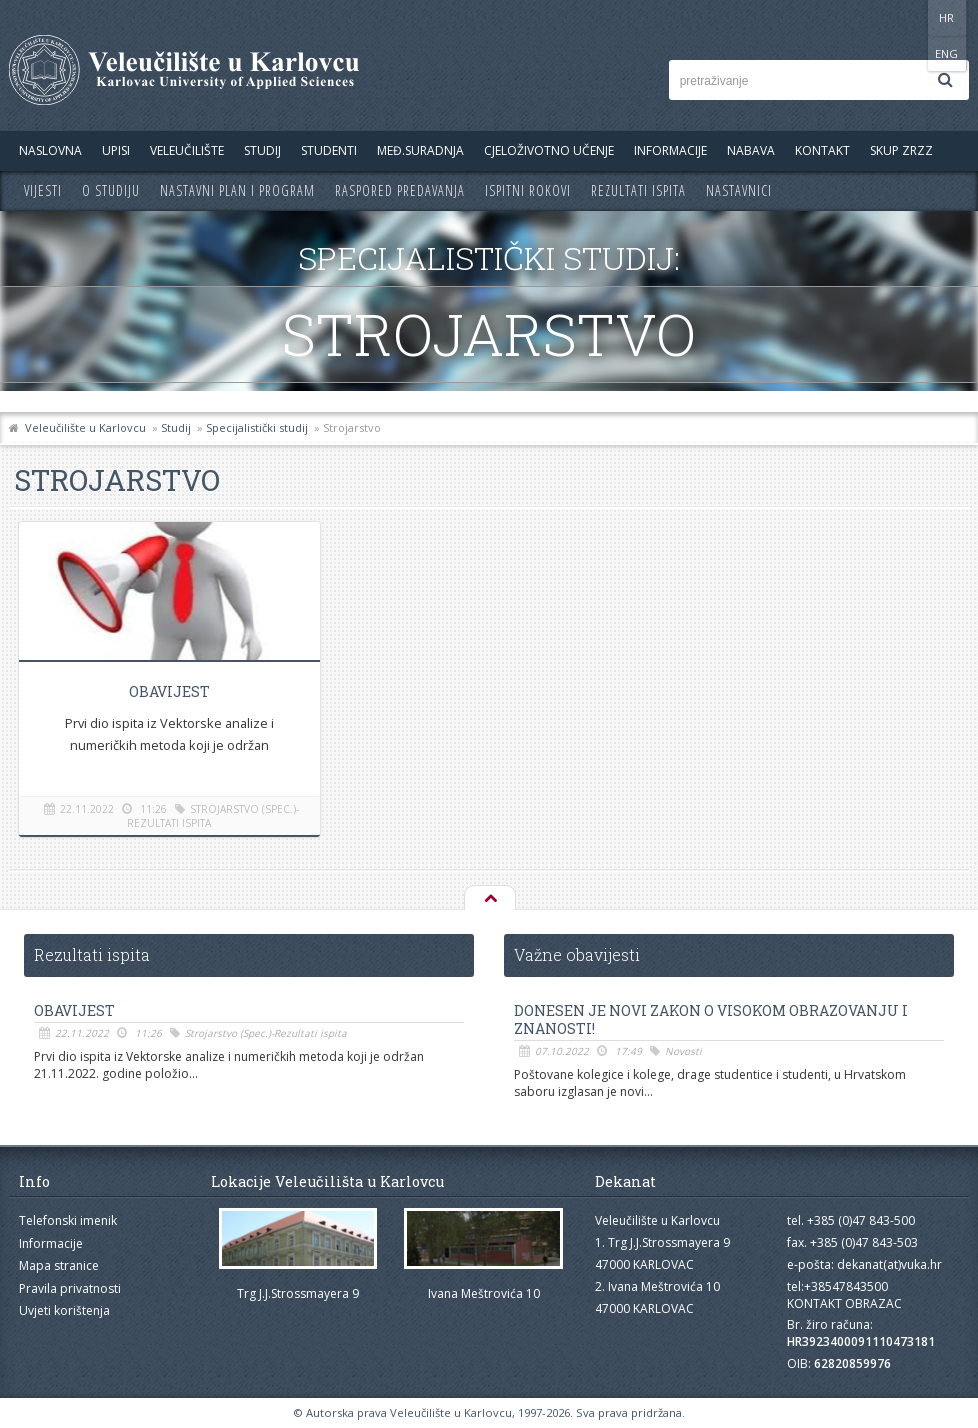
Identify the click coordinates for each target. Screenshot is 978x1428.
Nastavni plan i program (237, 190)
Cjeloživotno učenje (549, 150)
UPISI (116, 150)
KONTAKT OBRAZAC (844, 1303)
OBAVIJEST (168, 691)
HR (907, 17)
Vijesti (43, 190)
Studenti (329, 150)
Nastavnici (739, 190)
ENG (948, 17)
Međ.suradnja (420, 150)
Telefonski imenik (68, 1220)
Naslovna (50, 150)
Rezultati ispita (638, 190)
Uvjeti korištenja (64, 1310)
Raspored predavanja (400, 190)
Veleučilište (187, 150)
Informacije (670, 150)
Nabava (751, 150)
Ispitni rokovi (528, 190)
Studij (262, 150)
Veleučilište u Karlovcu (85, 427)
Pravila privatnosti (70, 1288)
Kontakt (822, 150)
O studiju (111, 190)
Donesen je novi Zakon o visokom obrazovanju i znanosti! (711, 1020)
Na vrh (489, 899)
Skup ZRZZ (901, 150)
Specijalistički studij (257, 427)
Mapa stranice (59, 1265)
